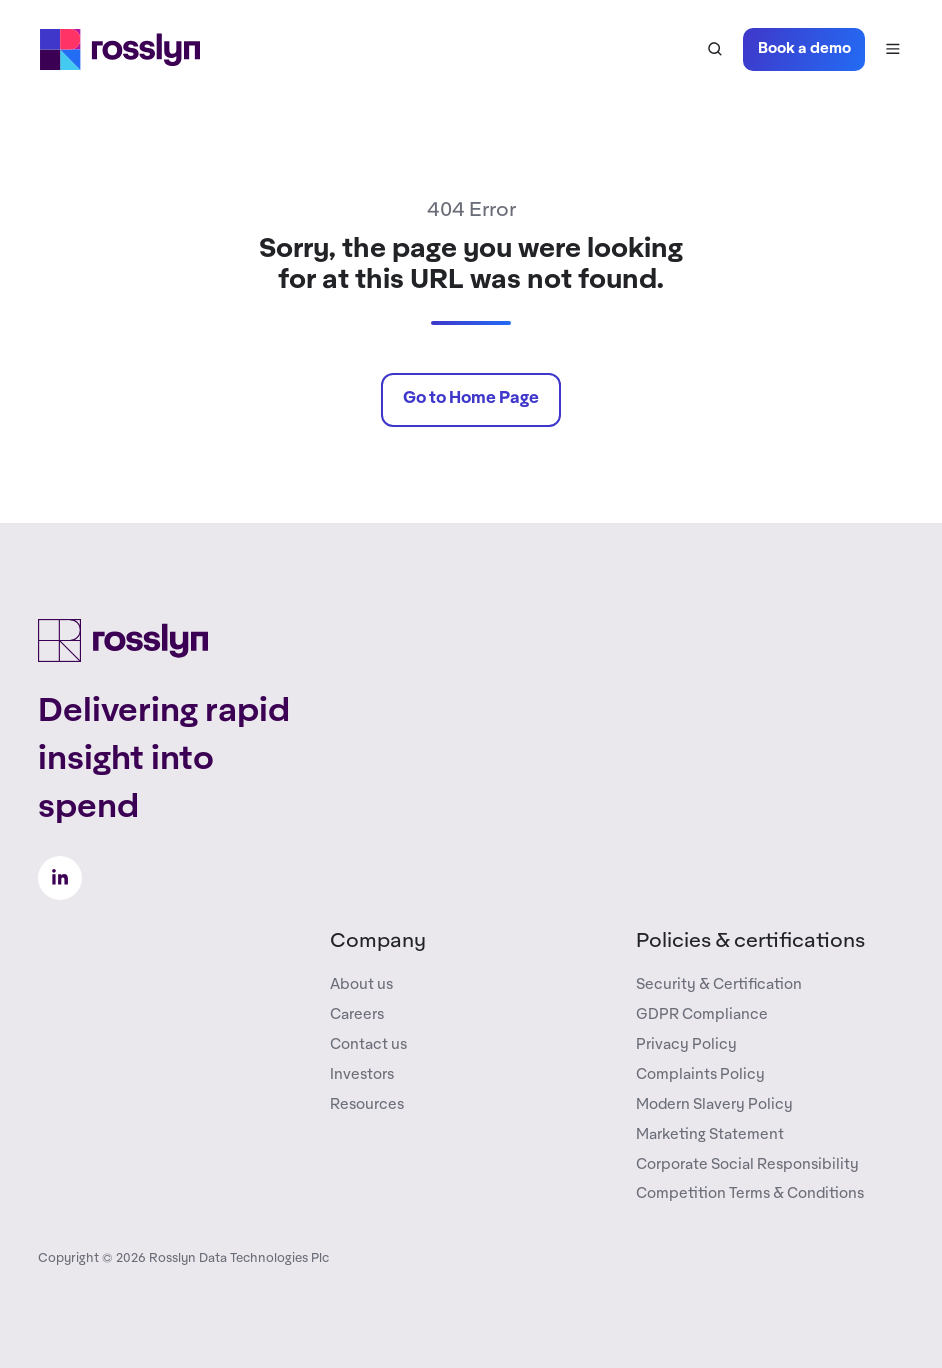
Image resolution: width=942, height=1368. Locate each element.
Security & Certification (719, 984)
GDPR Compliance (702, 1014)
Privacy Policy (686, 1044)
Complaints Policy (700, 1074)
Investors (362, 1074)
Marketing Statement (710, 1134)
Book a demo (804, 48)
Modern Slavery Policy (714, 1104)
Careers (357, 1014)
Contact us (368, 1044)
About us (361, 984)
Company (378, 941)
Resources (367, 1104)
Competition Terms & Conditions (750, 1193)
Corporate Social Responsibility (747, 1164)
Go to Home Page (471, 398)
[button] (715, 49)
